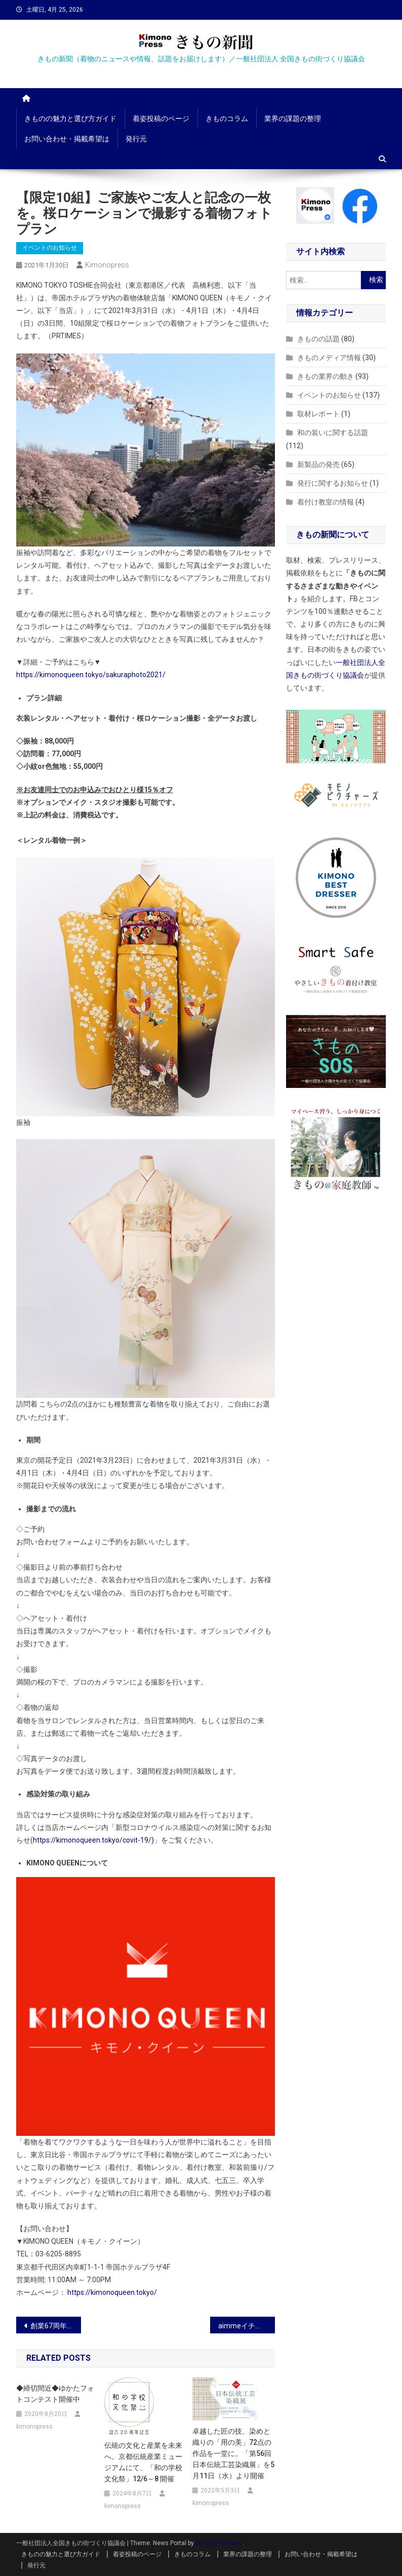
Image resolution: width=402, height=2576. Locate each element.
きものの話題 (318, 339)
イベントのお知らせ (49, 247)
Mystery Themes (219, 2543)
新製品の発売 (318, 464)
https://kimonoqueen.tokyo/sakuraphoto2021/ (91, 675)
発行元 (136, 139)
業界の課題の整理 (292, 118)
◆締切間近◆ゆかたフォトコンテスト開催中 (55, 2393)
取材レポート (318, 414)
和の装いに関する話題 (332, 432)
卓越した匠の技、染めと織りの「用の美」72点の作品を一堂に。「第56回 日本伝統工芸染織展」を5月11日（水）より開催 (233, 2453)
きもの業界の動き (325, 376)
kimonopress (107, 265)
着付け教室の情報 (325, 502)
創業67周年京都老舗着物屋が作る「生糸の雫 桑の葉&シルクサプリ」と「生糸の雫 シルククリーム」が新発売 (55, 2326)
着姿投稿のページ (161, 118)
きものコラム (227, 118)
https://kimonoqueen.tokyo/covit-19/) (93, 1840)
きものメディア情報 (329, 358)
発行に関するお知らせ (332, 483)
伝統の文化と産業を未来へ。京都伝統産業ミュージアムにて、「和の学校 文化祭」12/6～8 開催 (143, 2462)
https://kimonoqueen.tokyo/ (112, 2292)
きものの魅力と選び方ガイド (70, 118)
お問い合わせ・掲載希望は (66, 139)
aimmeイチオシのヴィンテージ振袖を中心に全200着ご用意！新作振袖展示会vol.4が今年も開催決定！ (246, 2326)
